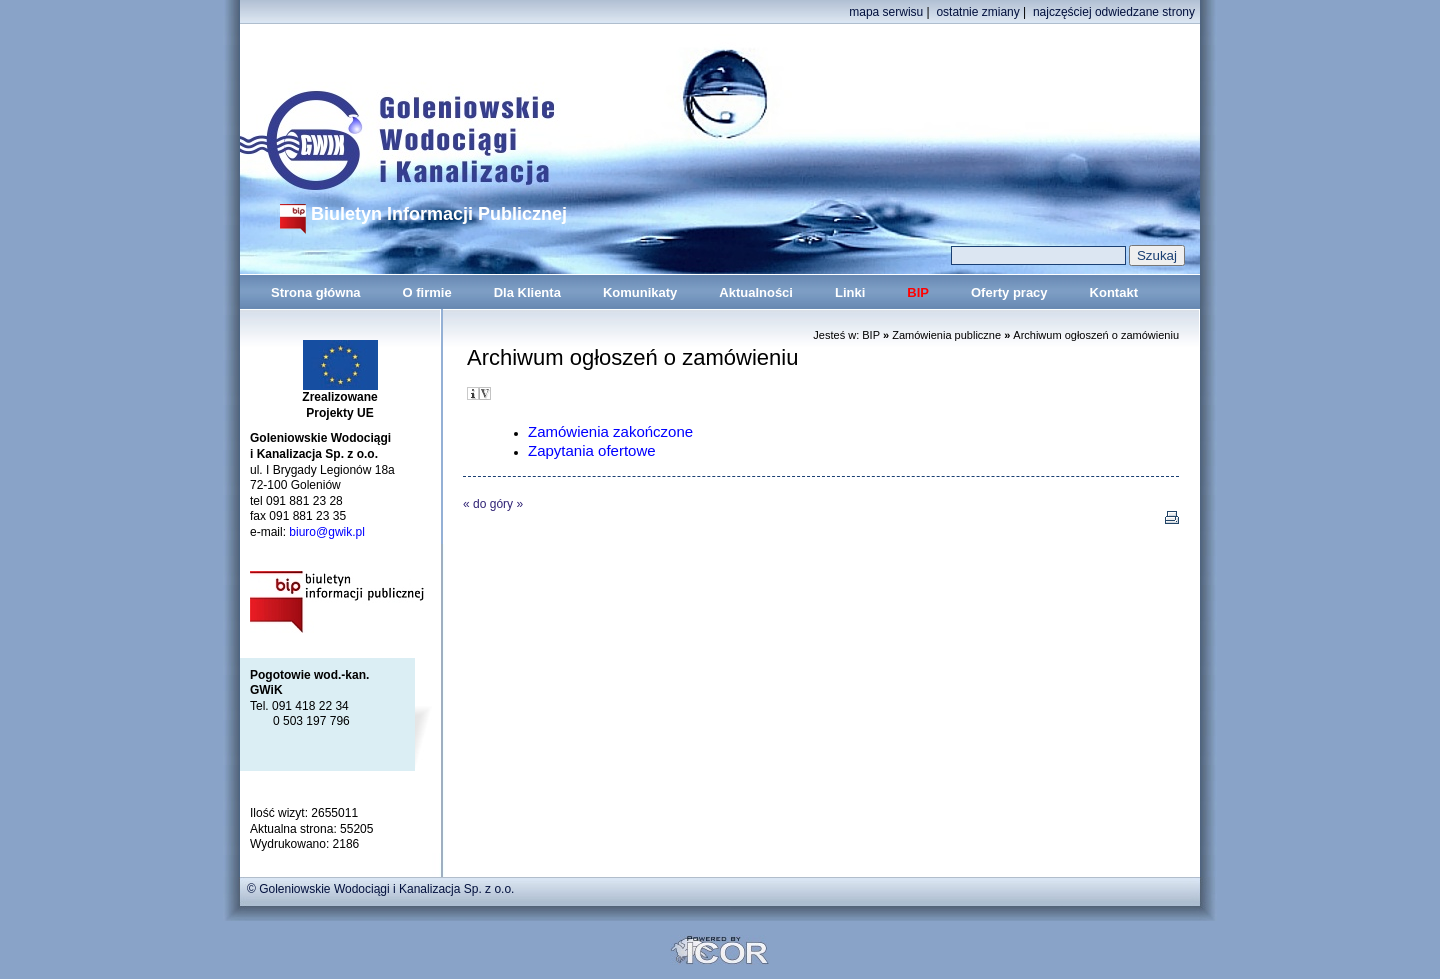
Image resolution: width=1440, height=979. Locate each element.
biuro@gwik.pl (327, 532)
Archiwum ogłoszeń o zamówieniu (1096, 335)
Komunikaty (640, 292)
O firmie (427, 292)
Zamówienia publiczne (946, 335)
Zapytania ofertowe (592, 450)
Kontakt (1114, 292)
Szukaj (1157, 255)
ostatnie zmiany (977, 12)
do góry (493, 504)
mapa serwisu (886, 12)
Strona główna (316, 292)
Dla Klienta (527, 292)
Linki (850, 292)
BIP (918, 292)
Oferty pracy (1009, 292)
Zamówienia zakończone (610, 431)
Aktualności (756, 292)
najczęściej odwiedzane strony (1114, 12)
